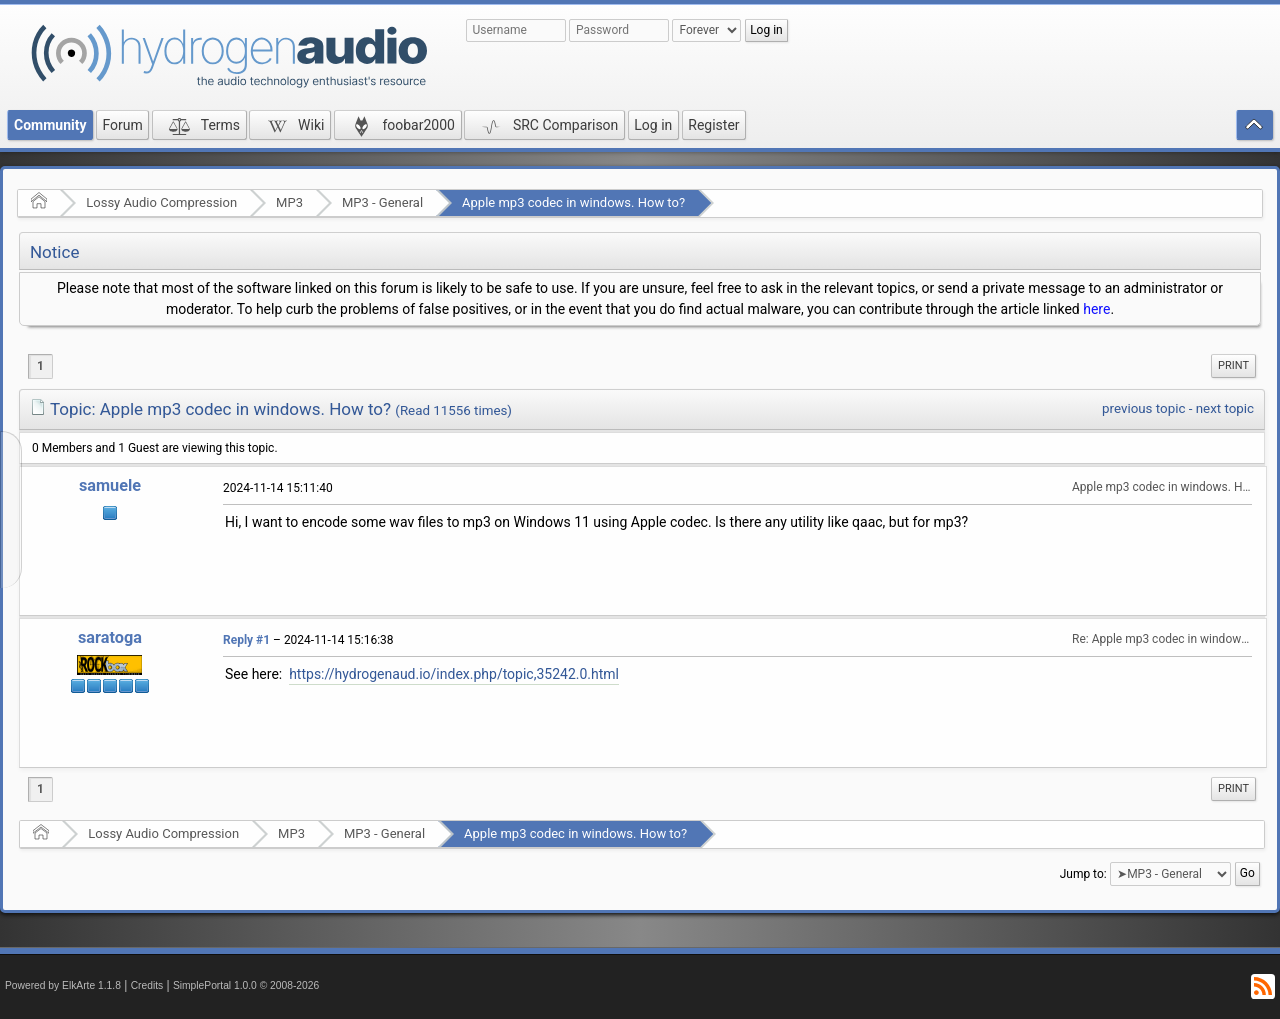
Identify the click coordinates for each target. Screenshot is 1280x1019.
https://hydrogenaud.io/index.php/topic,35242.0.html (454, 674)
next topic (1225, 408)
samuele (110, 485)
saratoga (110, 637)
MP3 (289, 202)
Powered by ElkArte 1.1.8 (63, 985)
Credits (147, 985)
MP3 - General (382, 202)
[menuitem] (1233, 366)
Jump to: (1083, 874)
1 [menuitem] (40, 366)
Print (1233, 365)
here (1096, 309)
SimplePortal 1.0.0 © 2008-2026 (246, 985)
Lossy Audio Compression (161, 202)
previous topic (1143, 408)
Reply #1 (246, 640)
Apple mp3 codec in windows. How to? (573, 202)
